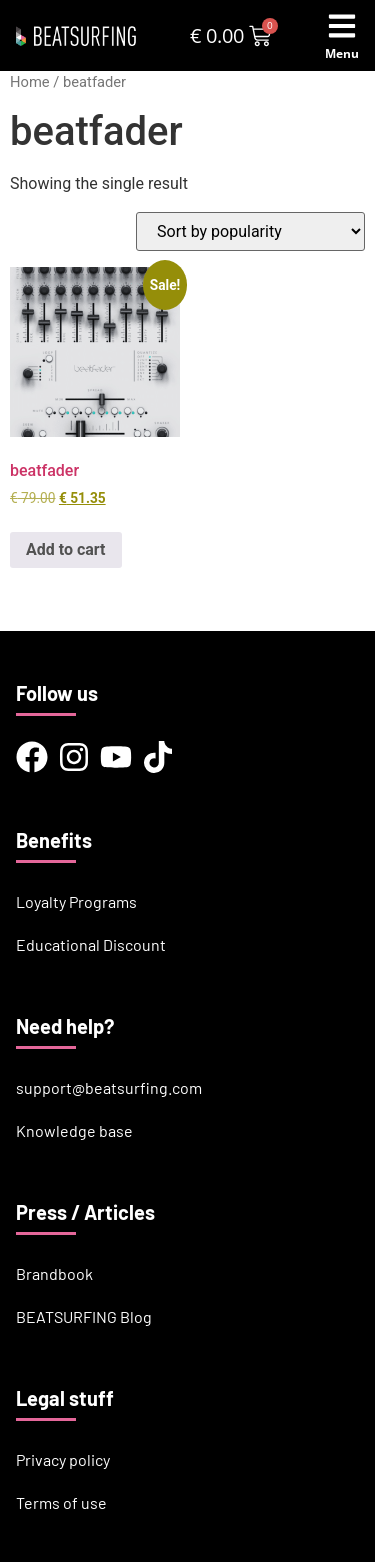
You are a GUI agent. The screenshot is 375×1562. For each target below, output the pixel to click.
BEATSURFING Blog (84, 1316)
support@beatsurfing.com (109, 1087)
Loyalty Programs (76, 901)
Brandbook (54, 1273)
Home (30, 82)
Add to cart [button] (66, 549)
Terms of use (61, 1502)
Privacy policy (63, 1459)
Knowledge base (74, 1130)
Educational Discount (91, 944)
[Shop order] (250, 231)
